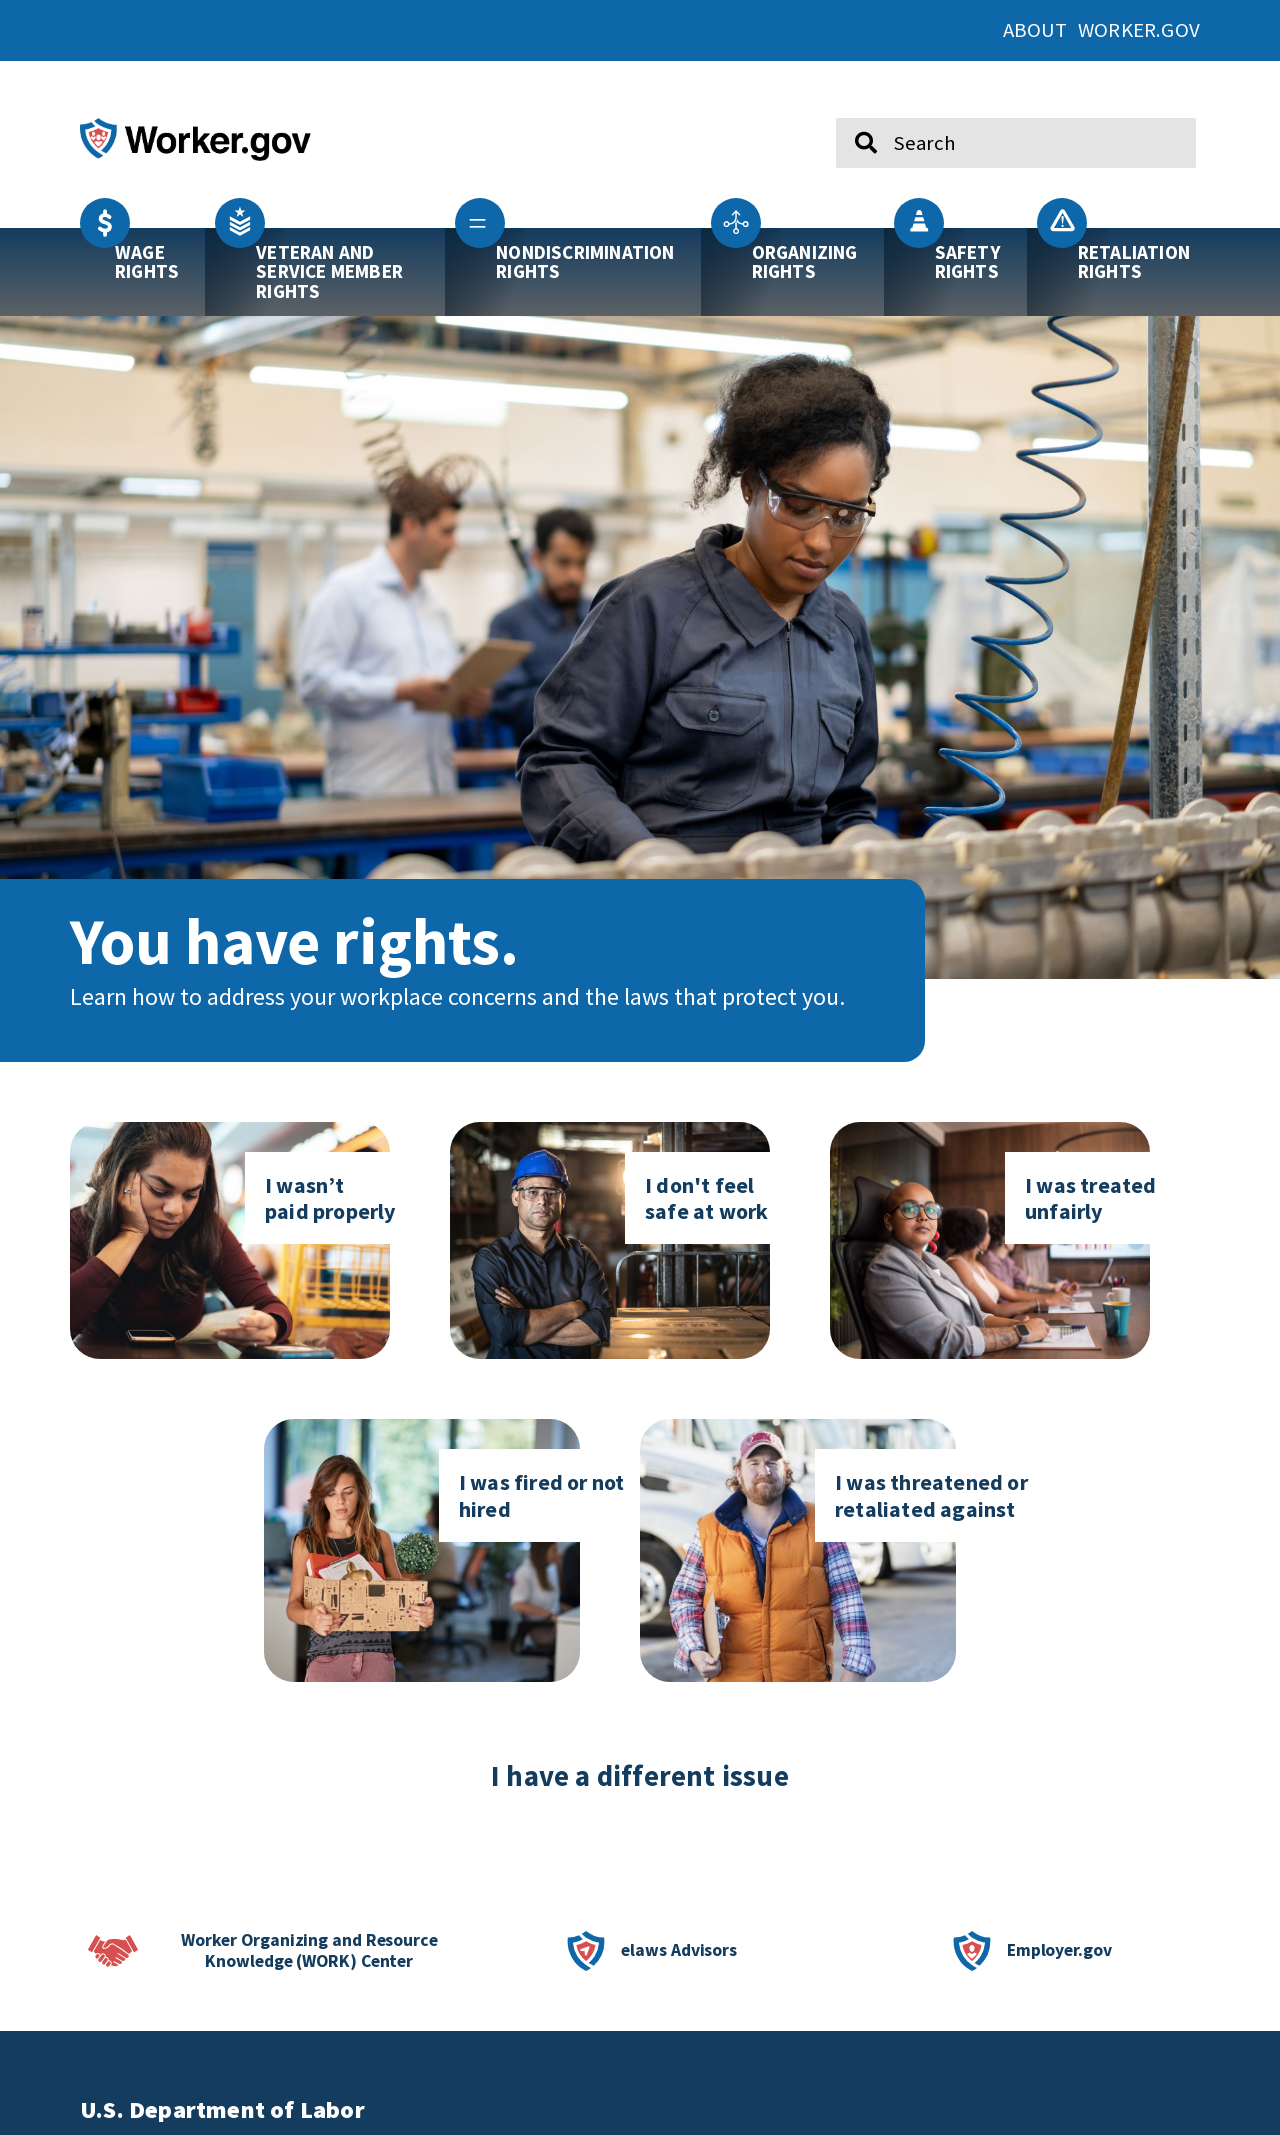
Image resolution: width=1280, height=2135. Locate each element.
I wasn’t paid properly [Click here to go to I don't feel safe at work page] (330, 1198)
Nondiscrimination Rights (585, 261)
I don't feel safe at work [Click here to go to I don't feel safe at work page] (706, 1198)
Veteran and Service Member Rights (329, 271)
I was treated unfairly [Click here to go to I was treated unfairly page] (1091, 1198)
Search (851, 110)
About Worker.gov (1101, 30)
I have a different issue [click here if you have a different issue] (640, 1776)
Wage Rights (147, 261)
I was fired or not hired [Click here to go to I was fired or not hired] (542, 1495)
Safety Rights (968, 261)
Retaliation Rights (1134, 261)
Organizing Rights (805, 261)
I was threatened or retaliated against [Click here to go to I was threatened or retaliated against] (931, 1495)
